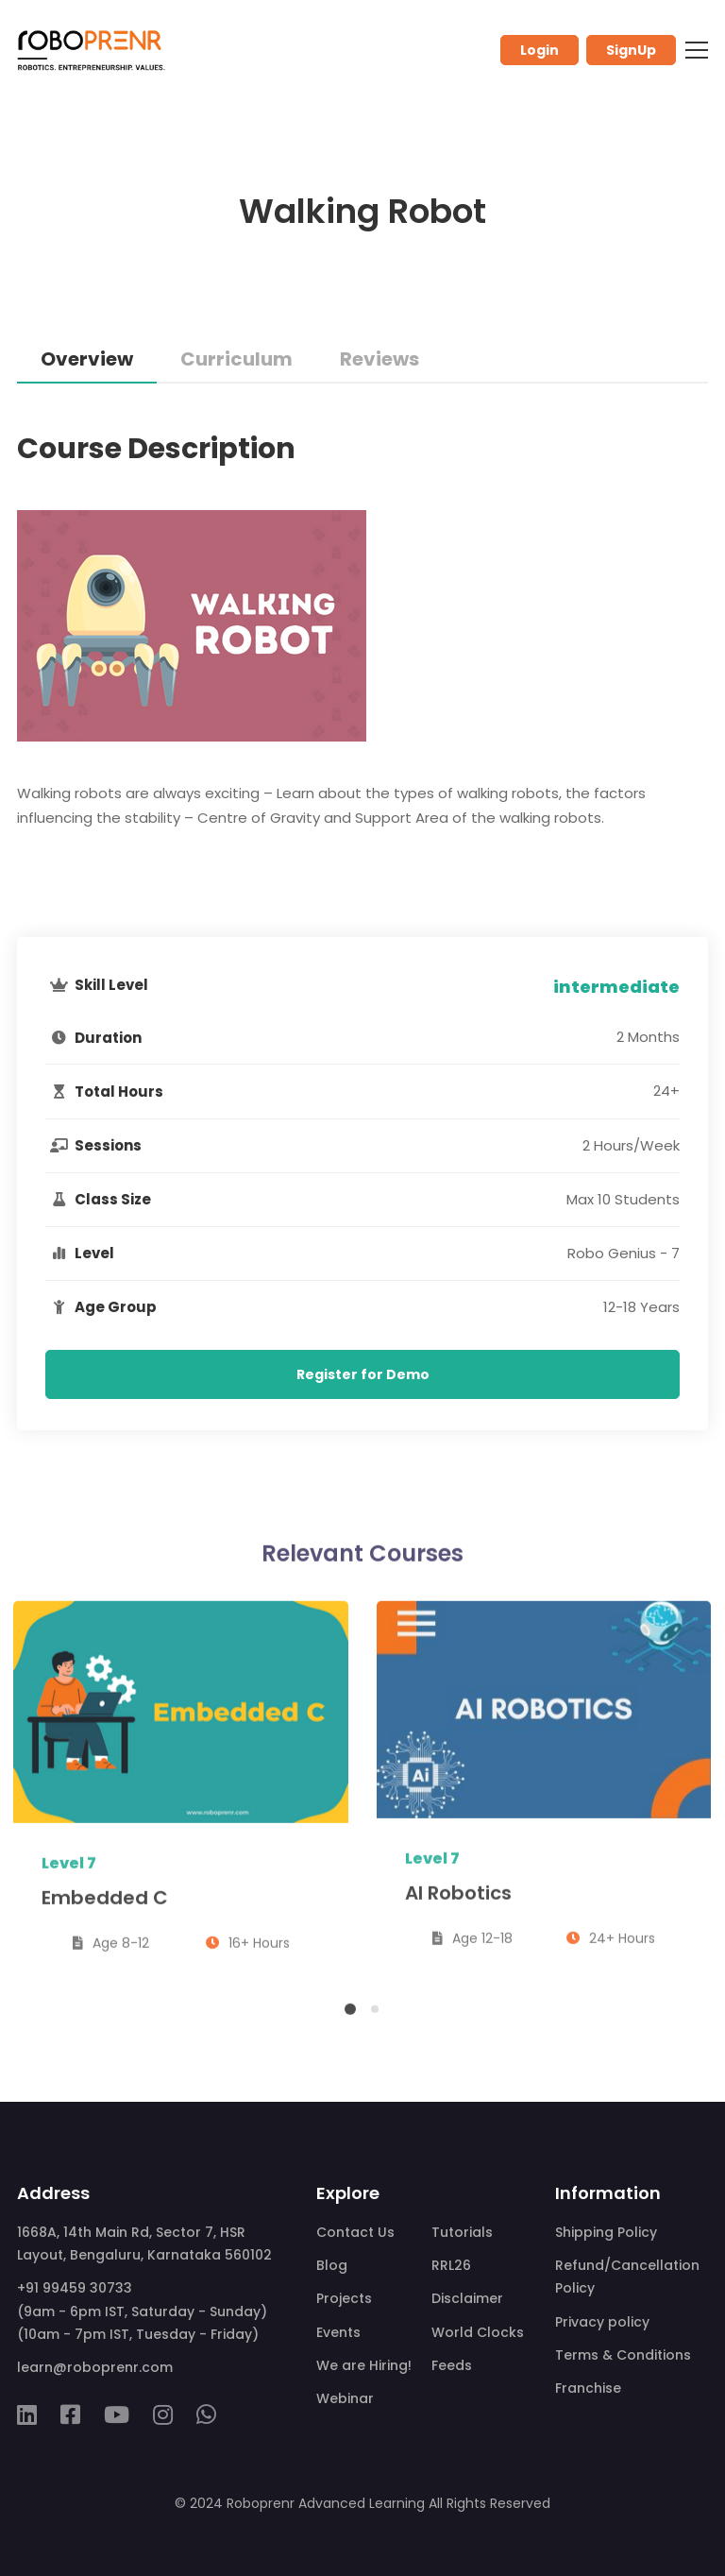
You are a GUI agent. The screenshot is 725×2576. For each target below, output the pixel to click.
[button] (350, 2018)
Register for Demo (363, 1374)
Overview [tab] (87, 359)
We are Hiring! (364, 2365)
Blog (331, 2265)
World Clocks (477, 2332)
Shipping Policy (606, 2232)
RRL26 (451, 2265)
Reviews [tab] (379, 359)
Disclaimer (467, 2298)
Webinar (345, 2398)
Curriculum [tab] (236, 359)
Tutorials (462, 2232)
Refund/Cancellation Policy (627, 2276)
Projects (344, 2298)
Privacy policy (602, 2321)
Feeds (451, 2365)
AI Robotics (458, 1902)
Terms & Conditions (623, 2355)
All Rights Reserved (489, 2503)
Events (338, 2332)
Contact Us (355, 2232)
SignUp (631, 50)
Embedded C (105, 1906)
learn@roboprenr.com (95, 2367)
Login (539, 50)
